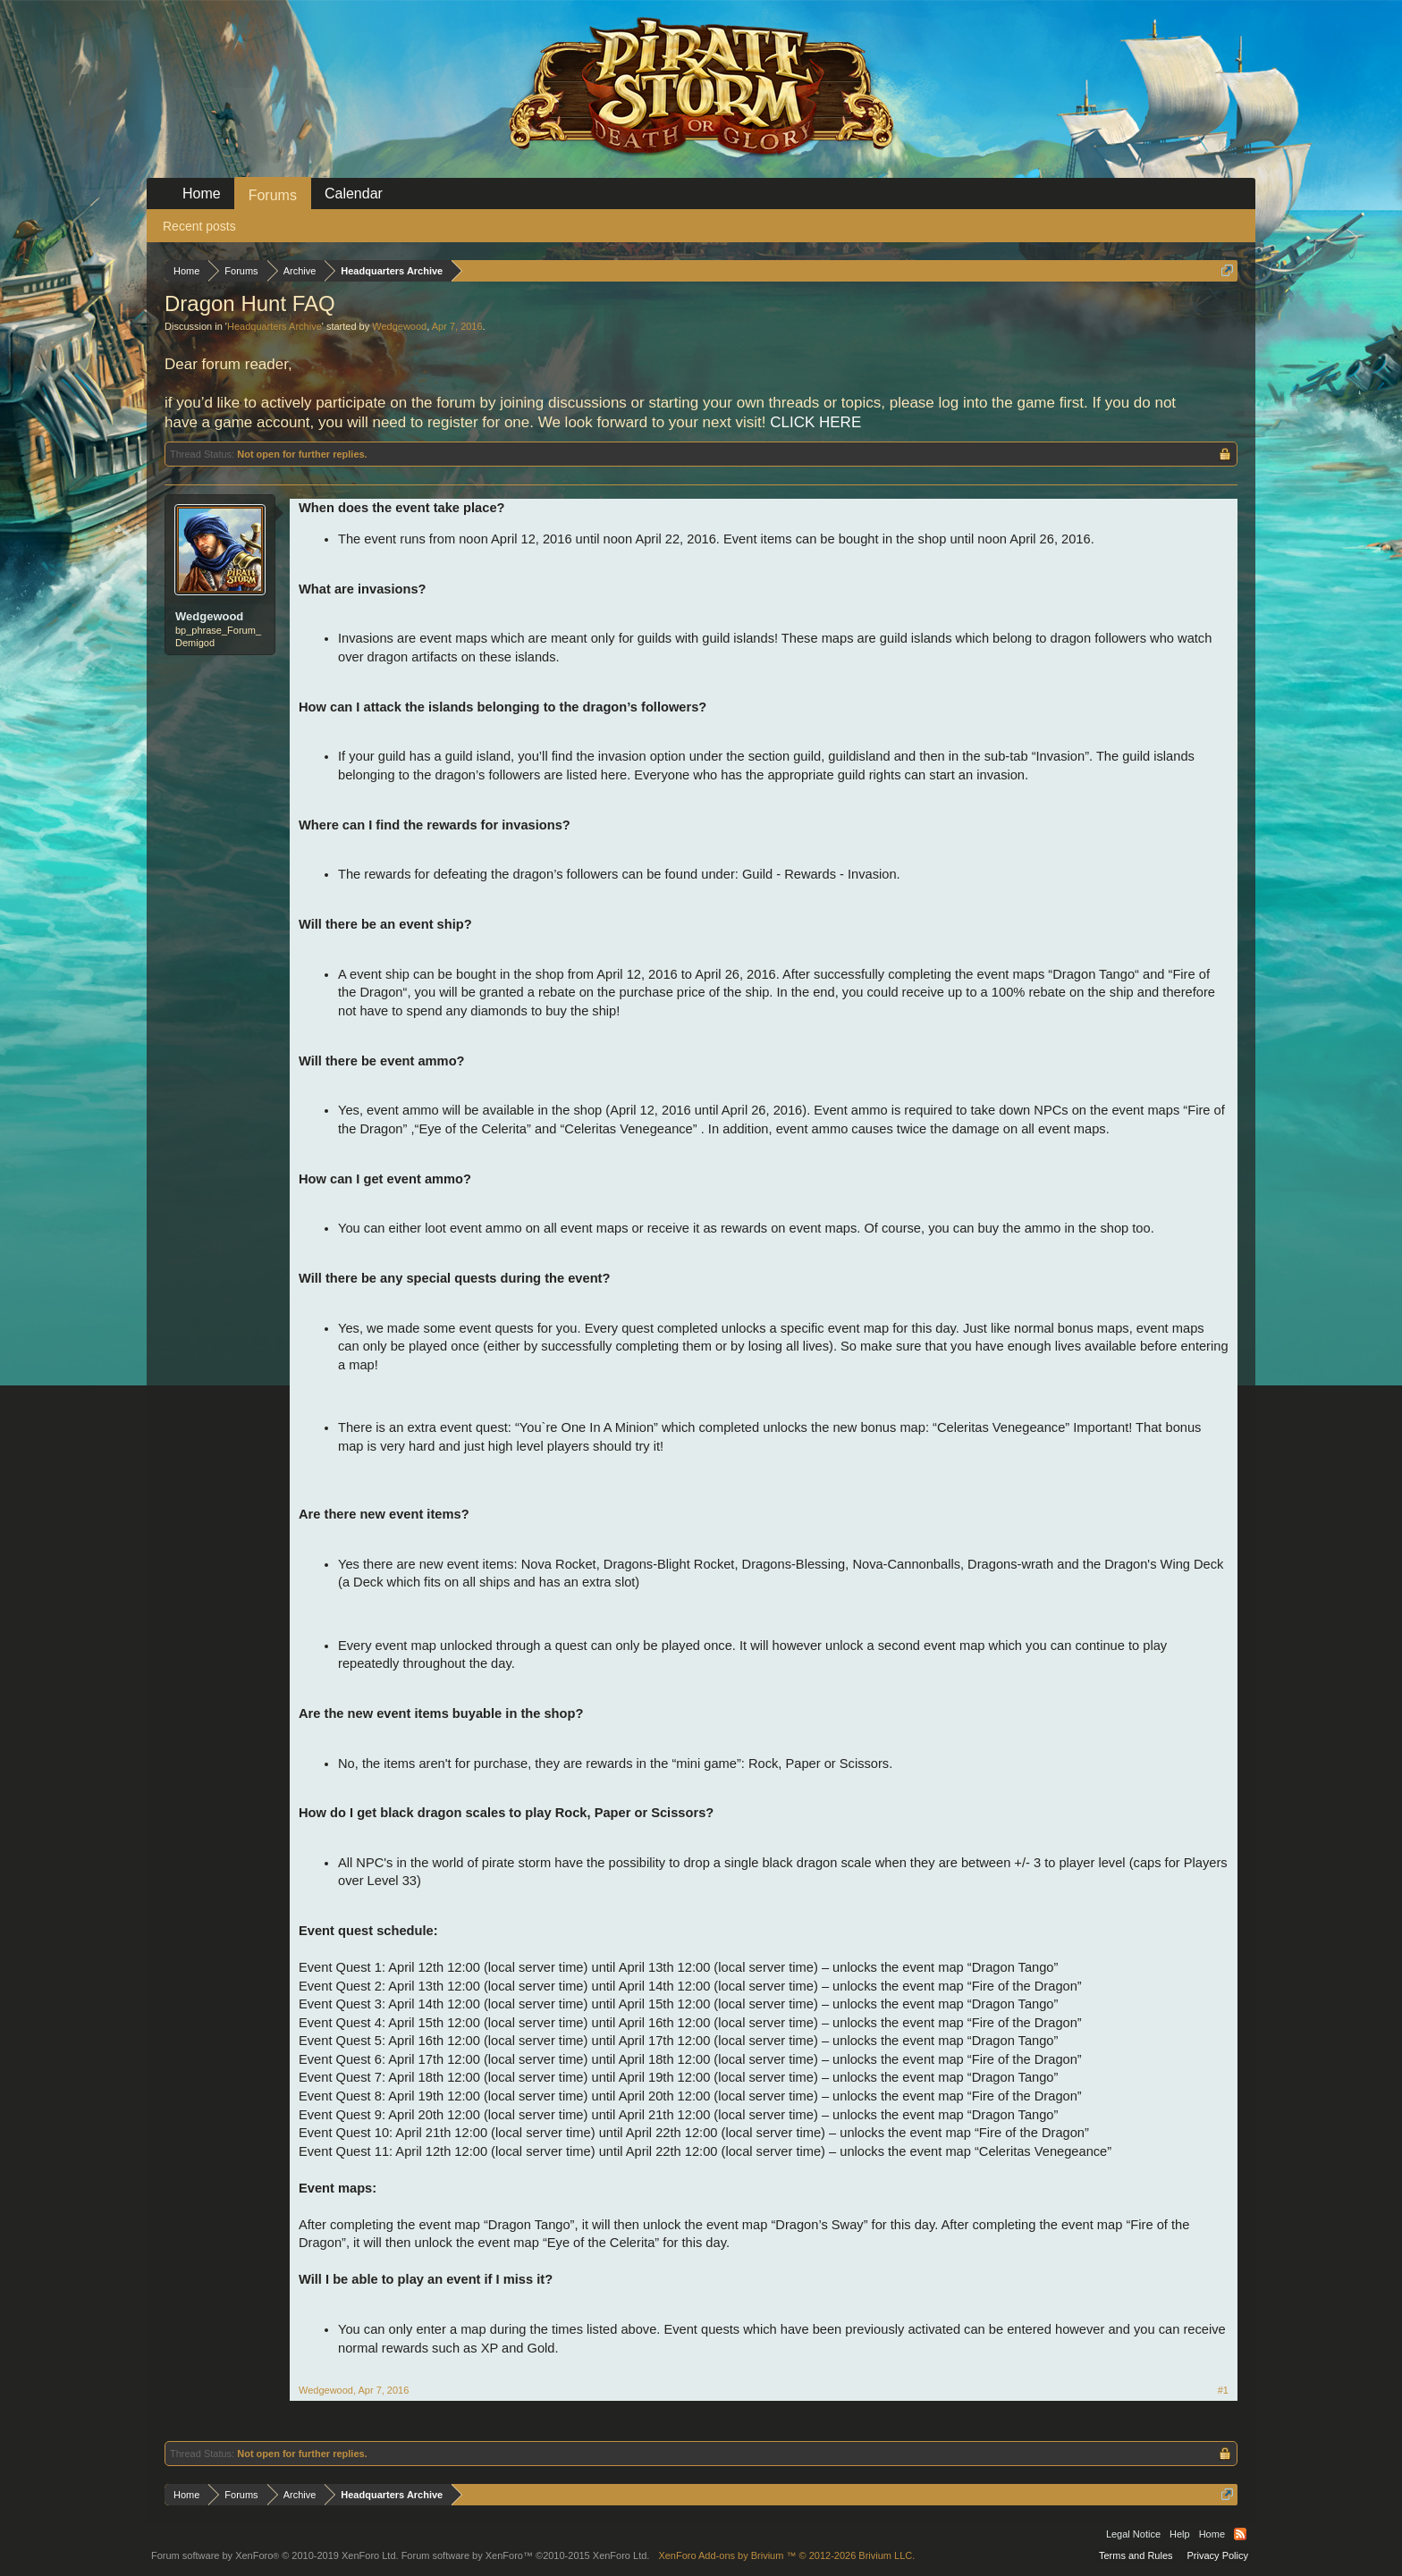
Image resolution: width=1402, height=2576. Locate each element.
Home (201, 193)
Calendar (354, 193)
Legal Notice (1133, 2534)
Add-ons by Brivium (786, 2555)
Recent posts (199, 226)
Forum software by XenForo (275, 2555)
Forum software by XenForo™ (525, 2555)
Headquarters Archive (274, 326)
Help (1180, 2534)
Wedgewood (399, 326)
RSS (1240, 2534)
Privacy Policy (1217, 2555)
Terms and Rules (1136, 2555)
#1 (1223, 2390)
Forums (273, 195)
